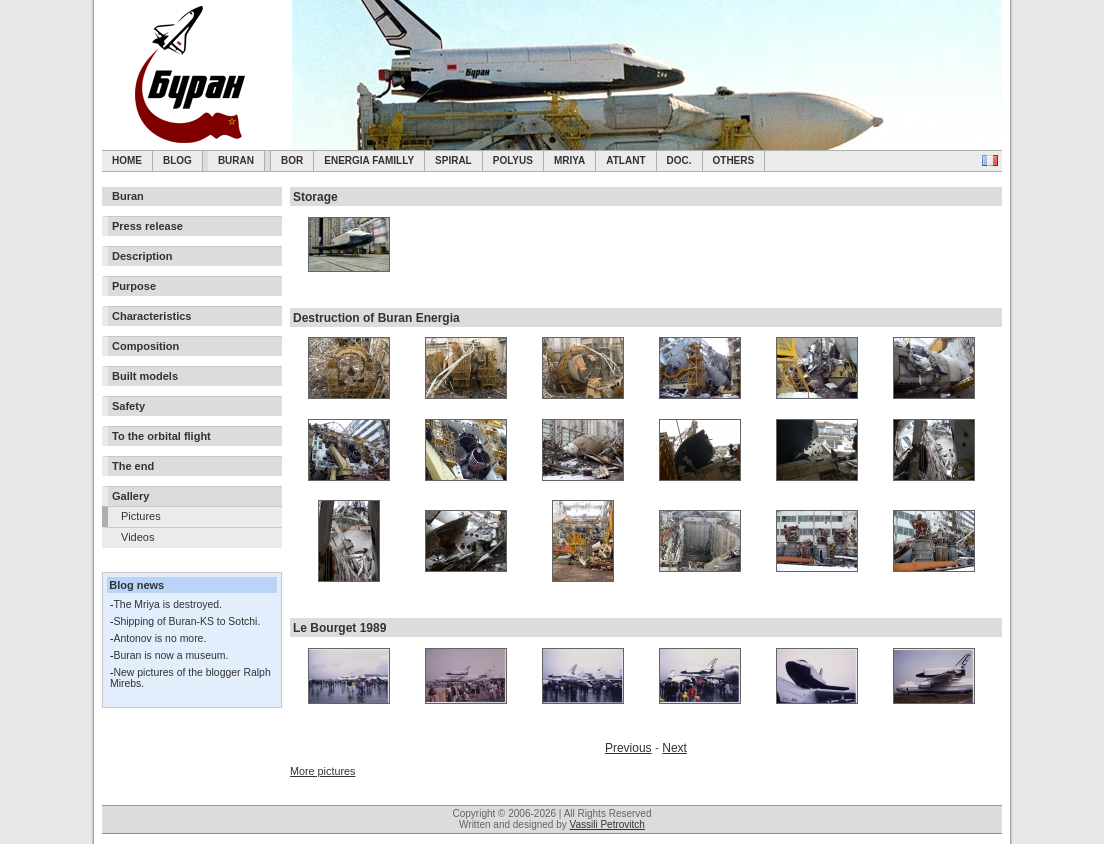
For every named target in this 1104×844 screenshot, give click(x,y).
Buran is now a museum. (170, 655)
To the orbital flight (161, 436)
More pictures (322, 771)
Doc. (679, 160)
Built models (145, 376)
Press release (147, 226)
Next (674, 748)
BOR (292, 160)
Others (734, 160)
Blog (177, 160)
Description (142, 256)
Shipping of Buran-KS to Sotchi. (186, 621)
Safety (128, 406)
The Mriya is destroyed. (167, 604)
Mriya (569, 160)
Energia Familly (369, 160)
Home (127, 160)
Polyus (513, 160)
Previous (628, 748)
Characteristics (152, 316)
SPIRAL (453, 160)
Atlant (625, 160)
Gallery (130, 496)
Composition (145, 346)
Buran (236, 160)
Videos (137, 537)
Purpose (134, 286)
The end (133, 466)
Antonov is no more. (159, 638)
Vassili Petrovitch (607, 824)
